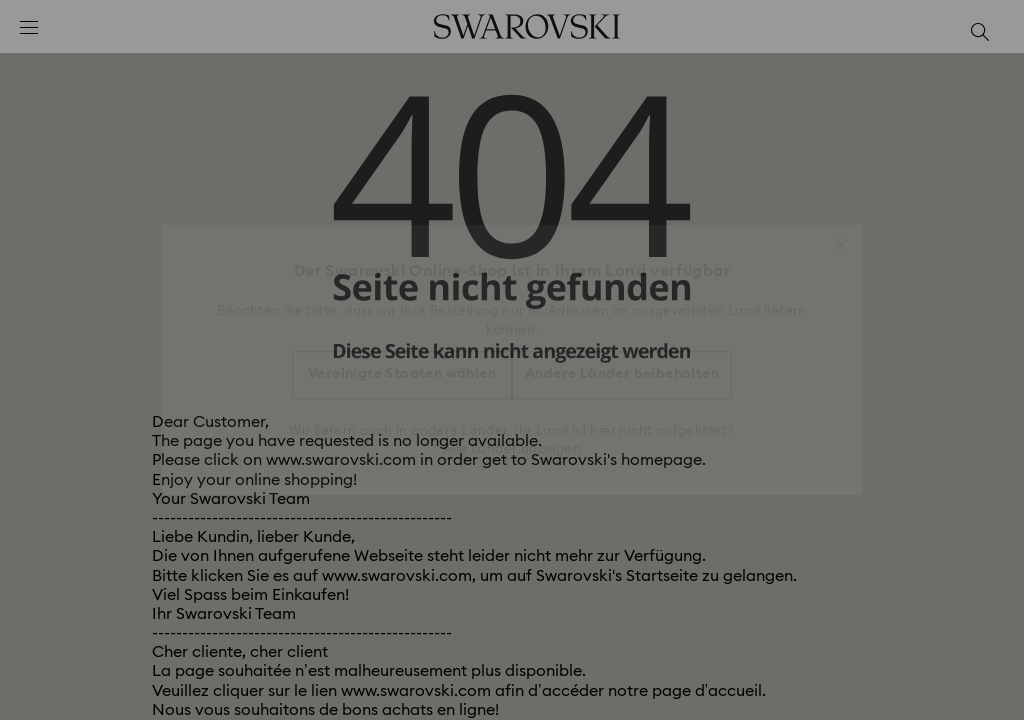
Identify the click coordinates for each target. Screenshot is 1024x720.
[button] (841, 235)
